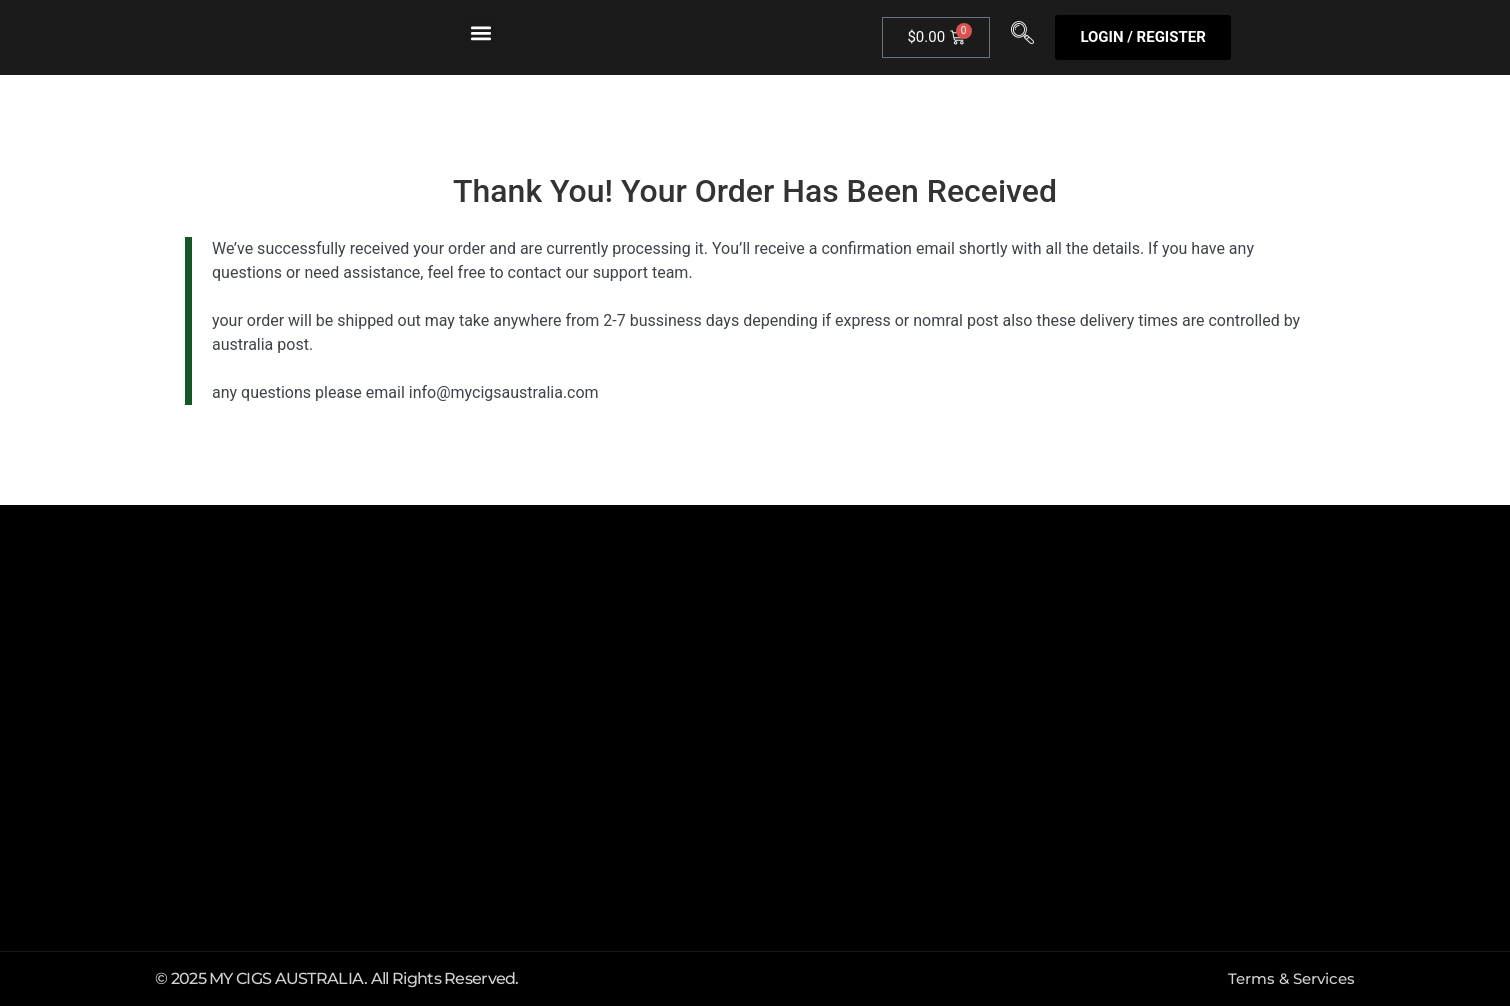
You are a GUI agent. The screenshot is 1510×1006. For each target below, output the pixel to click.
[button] (480, 32)
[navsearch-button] (1022, 38)
